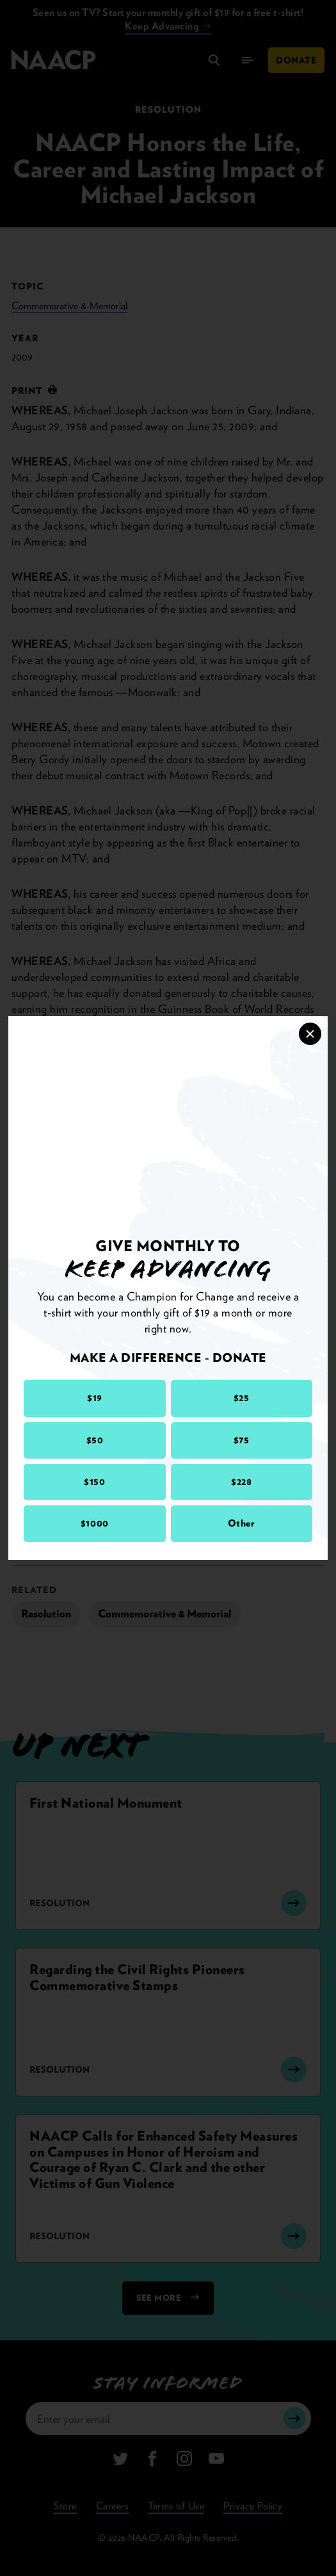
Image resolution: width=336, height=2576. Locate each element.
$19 (94, 1398)
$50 (95, 1440)
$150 (94, 1481)
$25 (242, 1398)
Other (241, 1523)
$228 (241, 1481)
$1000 (95, 1523)
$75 (242, 1440)
